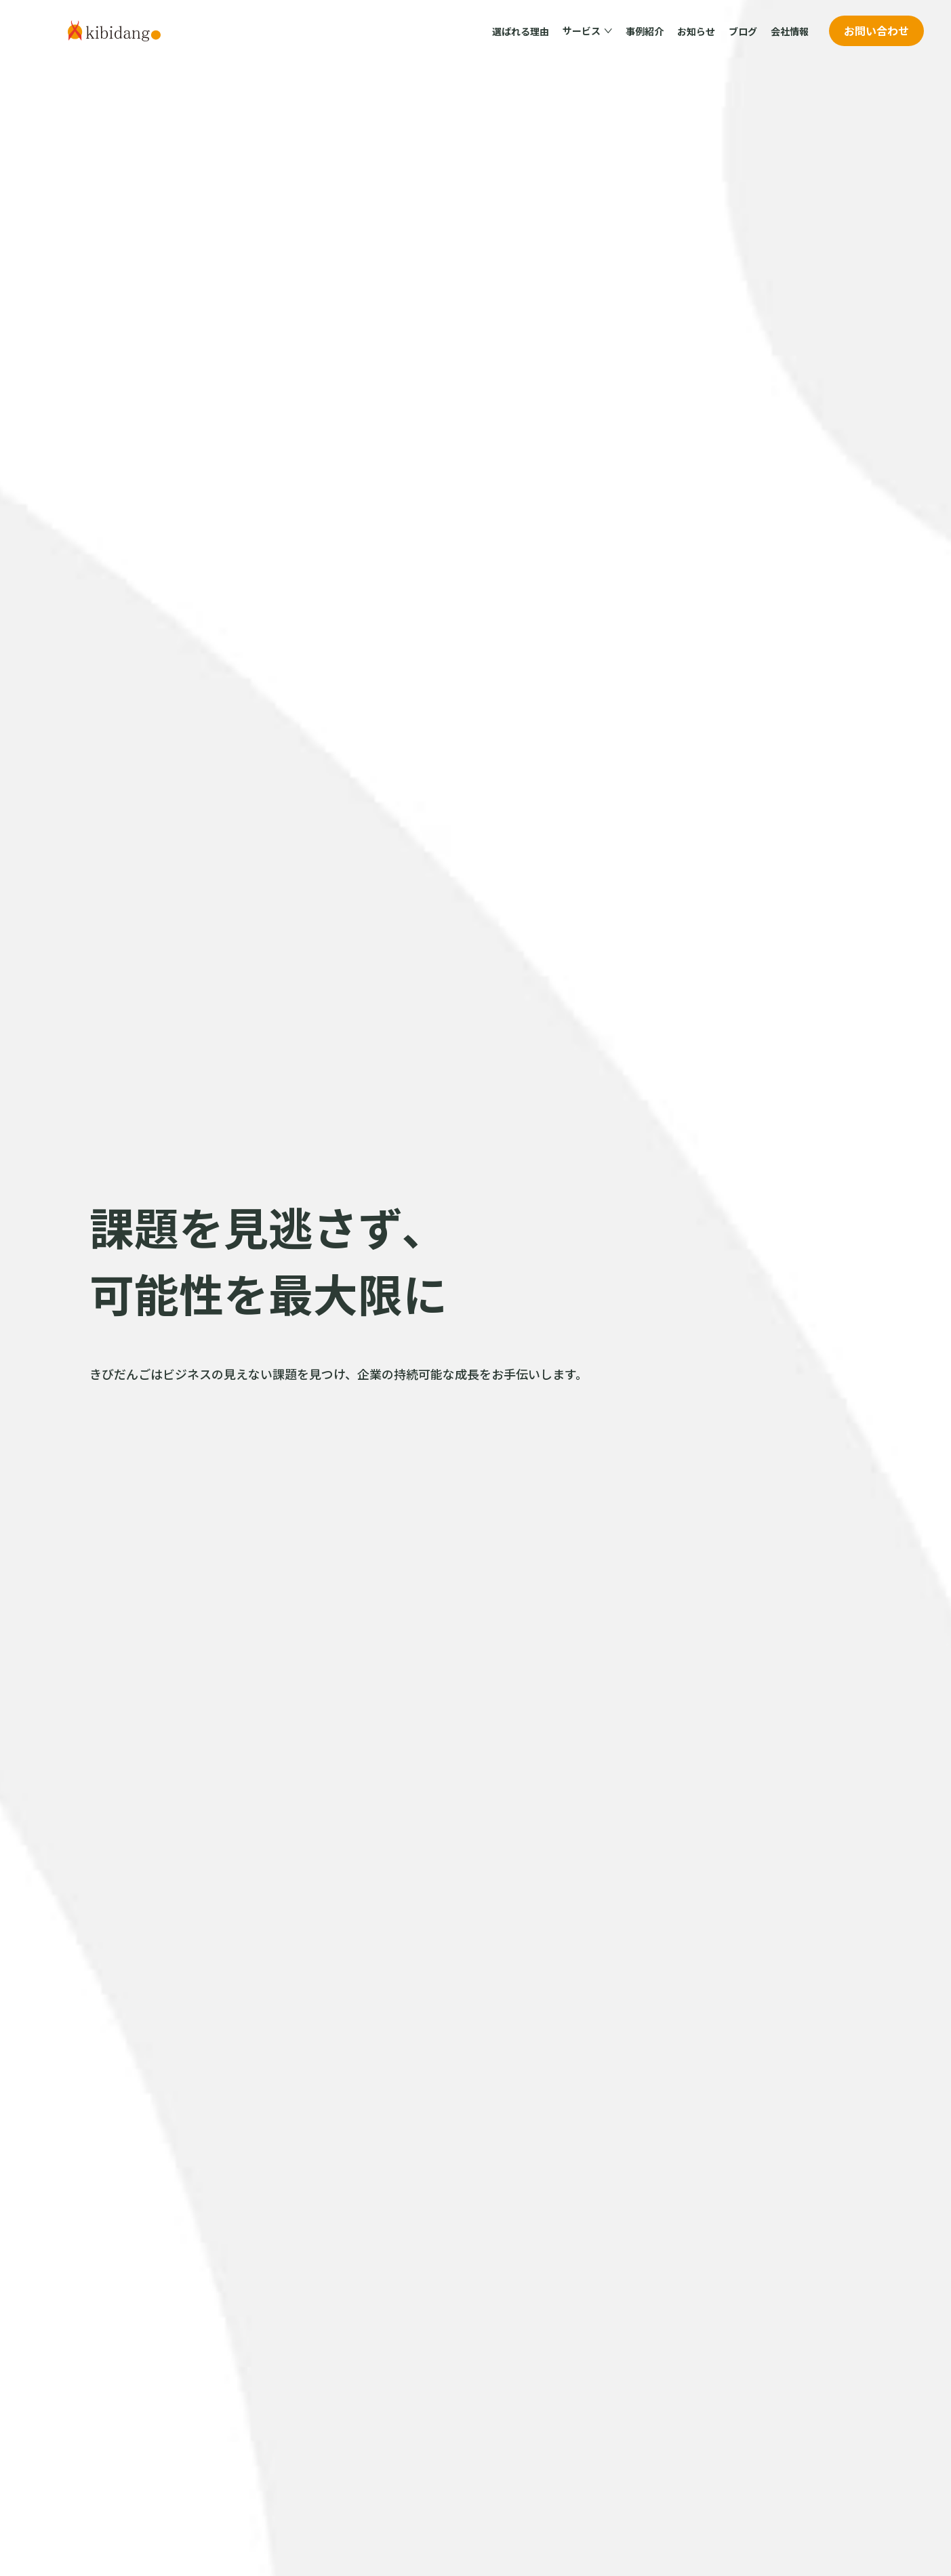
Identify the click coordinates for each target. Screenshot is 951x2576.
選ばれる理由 (520, 31)
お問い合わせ (876, 30)
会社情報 (790, 31)
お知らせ (696, 31)
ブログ (743, 31)
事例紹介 (645, 31)
